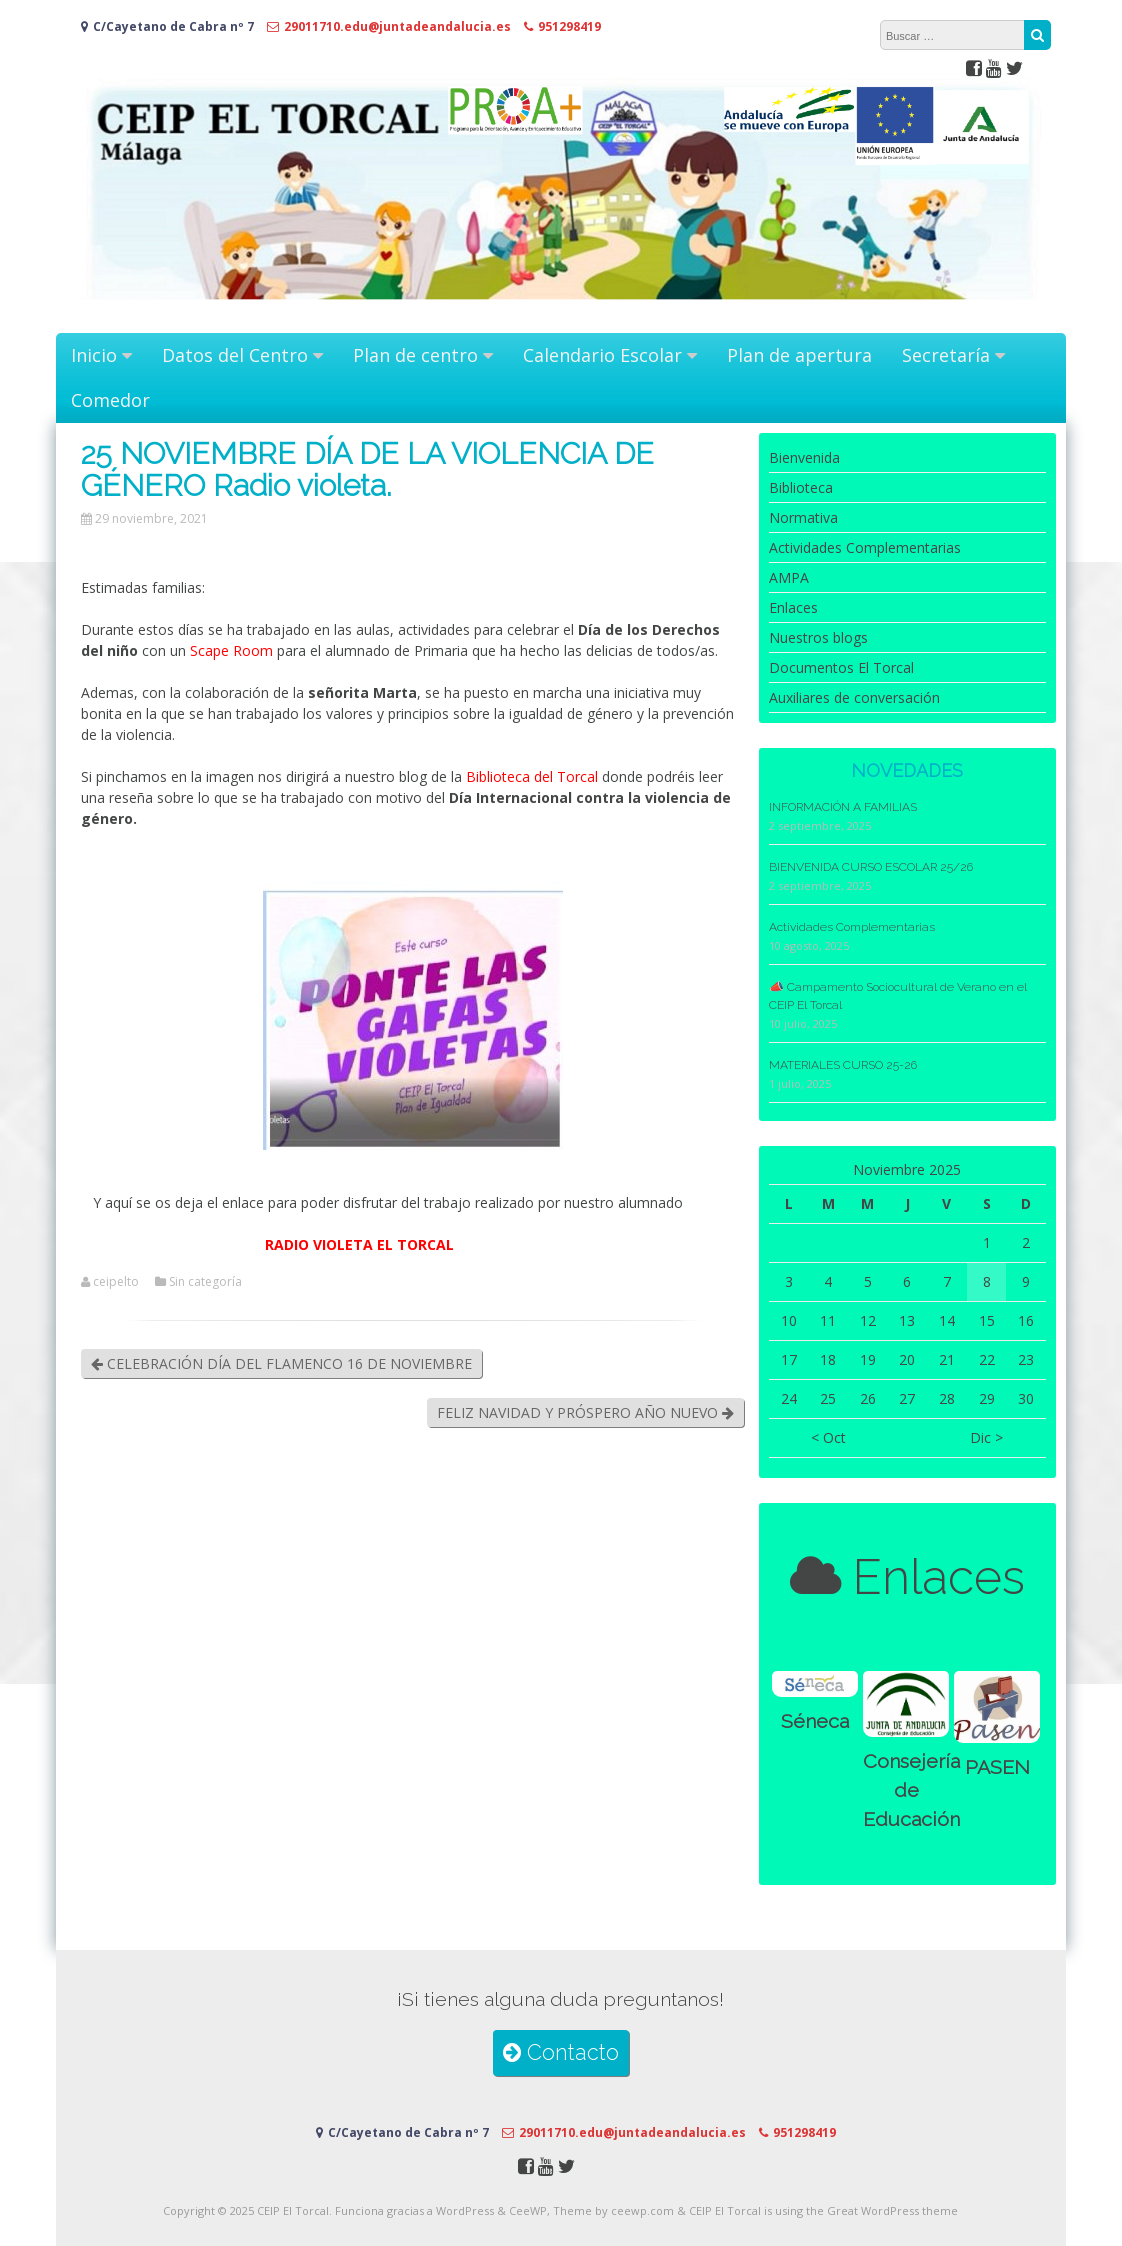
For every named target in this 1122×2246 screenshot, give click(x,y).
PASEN (997, 1767)
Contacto (561, 2052)
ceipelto (116, 1282)
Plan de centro (415, 355)
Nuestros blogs (818, 637)
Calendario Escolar (602, 355)
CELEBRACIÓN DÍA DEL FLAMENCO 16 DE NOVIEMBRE (281, 1363)
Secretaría (946, 355)
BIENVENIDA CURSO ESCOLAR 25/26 (871, 867)
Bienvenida (804, 457)
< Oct (828, 1437)
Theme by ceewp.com (613, 2210)
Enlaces (793, 607)
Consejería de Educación (911, 1791)
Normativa (803, 517)
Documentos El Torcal (841, 667)
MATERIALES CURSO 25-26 (843, 1065)
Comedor (110, 400)
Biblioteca (801, 487)
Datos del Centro (235, 355)
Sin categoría (205, 1282)
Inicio (94, 355)
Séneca (815, 1721)
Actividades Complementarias (865, 547)
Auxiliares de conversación (854, 697)
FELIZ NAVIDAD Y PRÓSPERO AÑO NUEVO (585, 1412)
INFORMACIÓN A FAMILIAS (843, 807)
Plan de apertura (799, 355)
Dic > (986, 1437)
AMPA (789, 577)
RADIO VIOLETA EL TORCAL (359, 1244)
